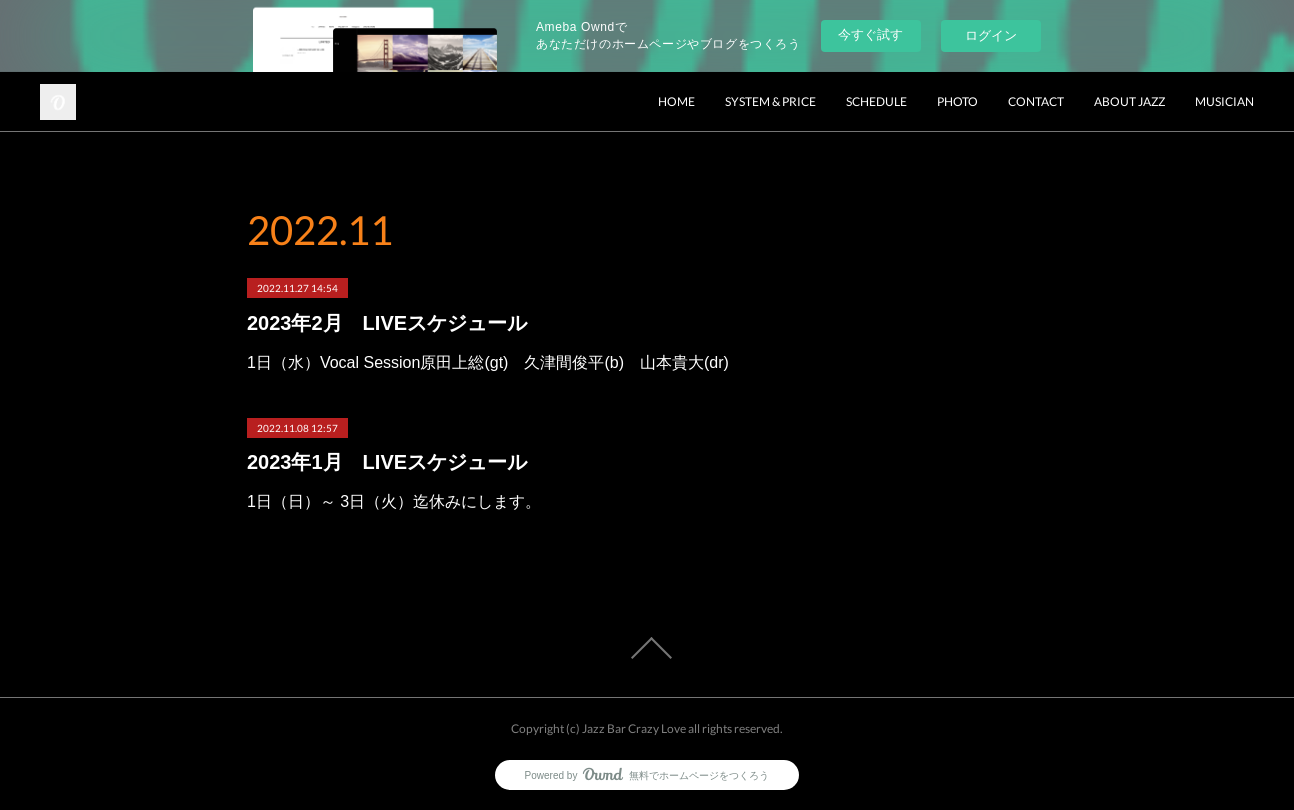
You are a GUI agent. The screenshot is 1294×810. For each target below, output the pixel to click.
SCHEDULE (876, 101)
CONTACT (1036, 101)
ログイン (991, 35)
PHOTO (957, 101)
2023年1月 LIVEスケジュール (387, 462)
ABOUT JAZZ (1129, 101)
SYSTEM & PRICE (770, 101)
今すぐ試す (870, 34)
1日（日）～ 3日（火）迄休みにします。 (394, 501)
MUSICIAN (1224, 101)
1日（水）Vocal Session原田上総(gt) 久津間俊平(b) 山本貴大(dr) (488, 362)
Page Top (647, 648)
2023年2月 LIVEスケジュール (387, 323)
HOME (676, 101)
